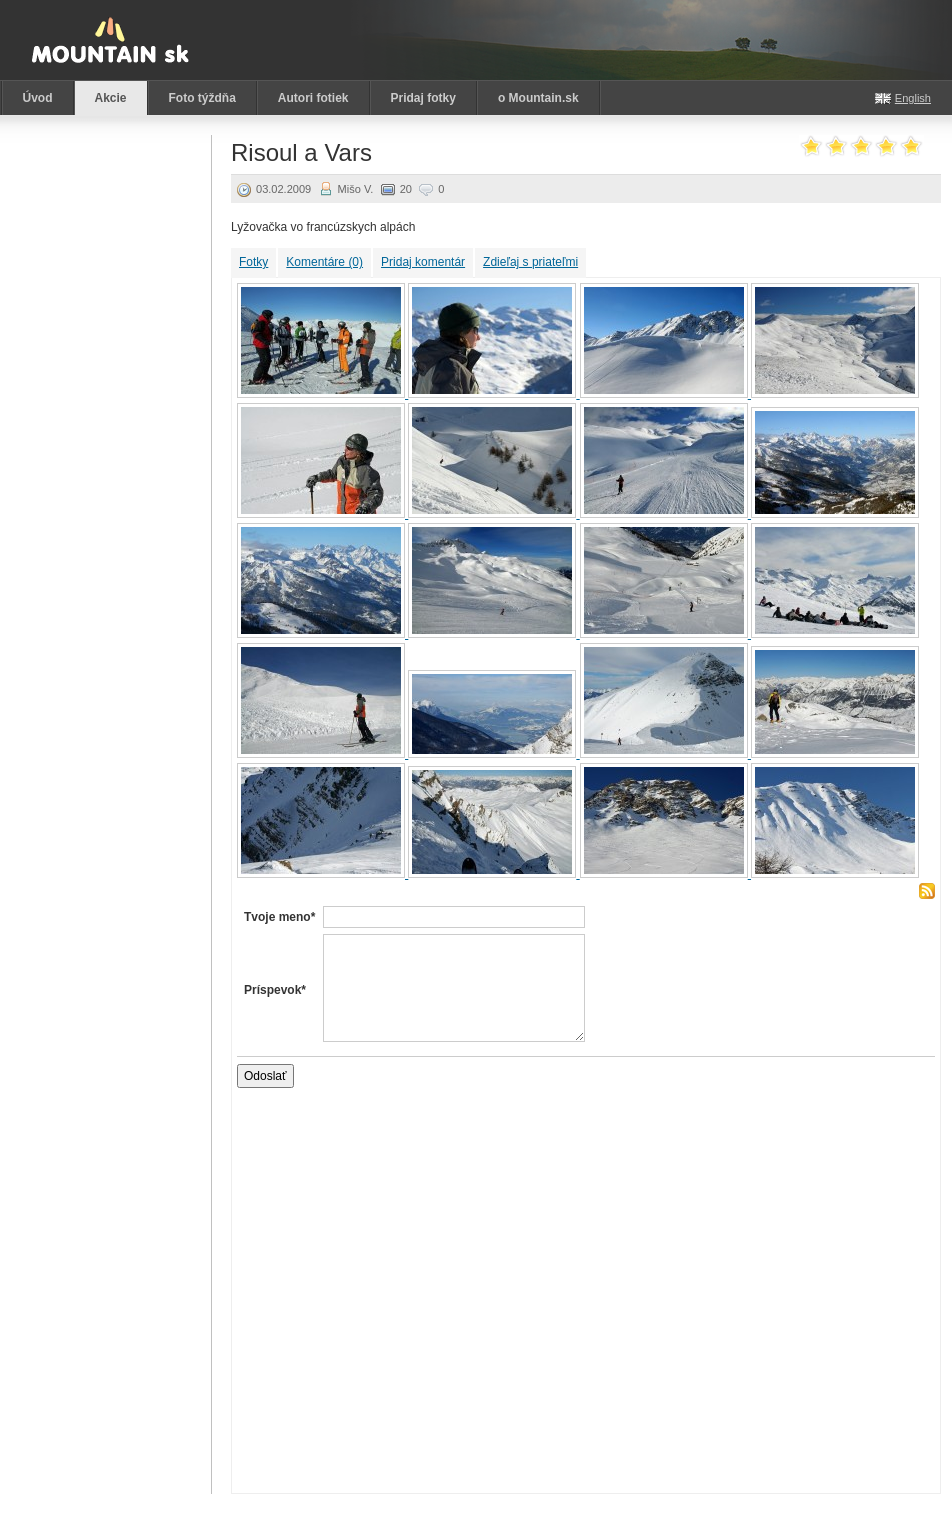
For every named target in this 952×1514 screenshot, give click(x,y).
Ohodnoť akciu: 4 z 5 (886, 147)
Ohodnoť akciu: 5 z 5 (911, 147)
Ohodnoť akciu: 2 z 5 (836, 147)
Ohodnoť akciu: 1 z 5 (811, 147)
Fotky (253, 262)
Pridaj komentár (423, 262)
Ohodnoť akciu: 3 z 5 (861, 147)
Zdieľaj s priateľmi (530, 262)
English (913, 98)
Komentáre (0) (324, 262)
